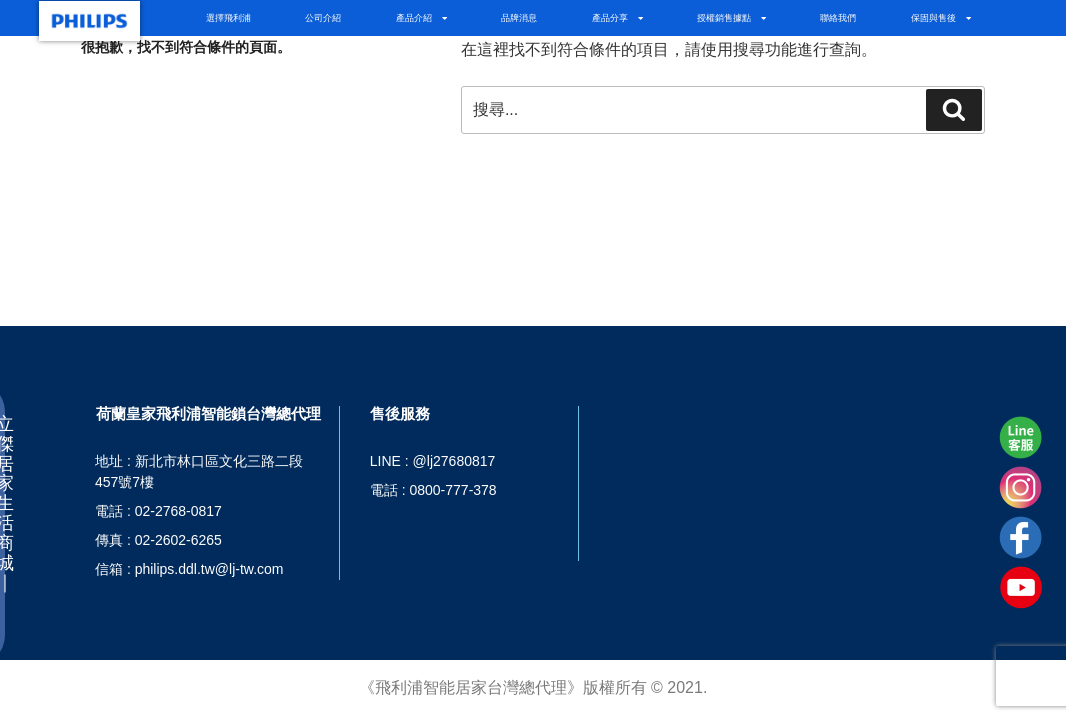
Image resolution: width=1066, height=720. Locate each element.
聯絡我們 (838, 18)
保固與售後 (941, 18)
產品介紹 (421, 18)
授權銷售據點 (731, 18)
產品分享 (617, 18)
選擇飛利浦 (228, 18)
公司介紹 (323, 18)
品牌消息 (519, 18)
